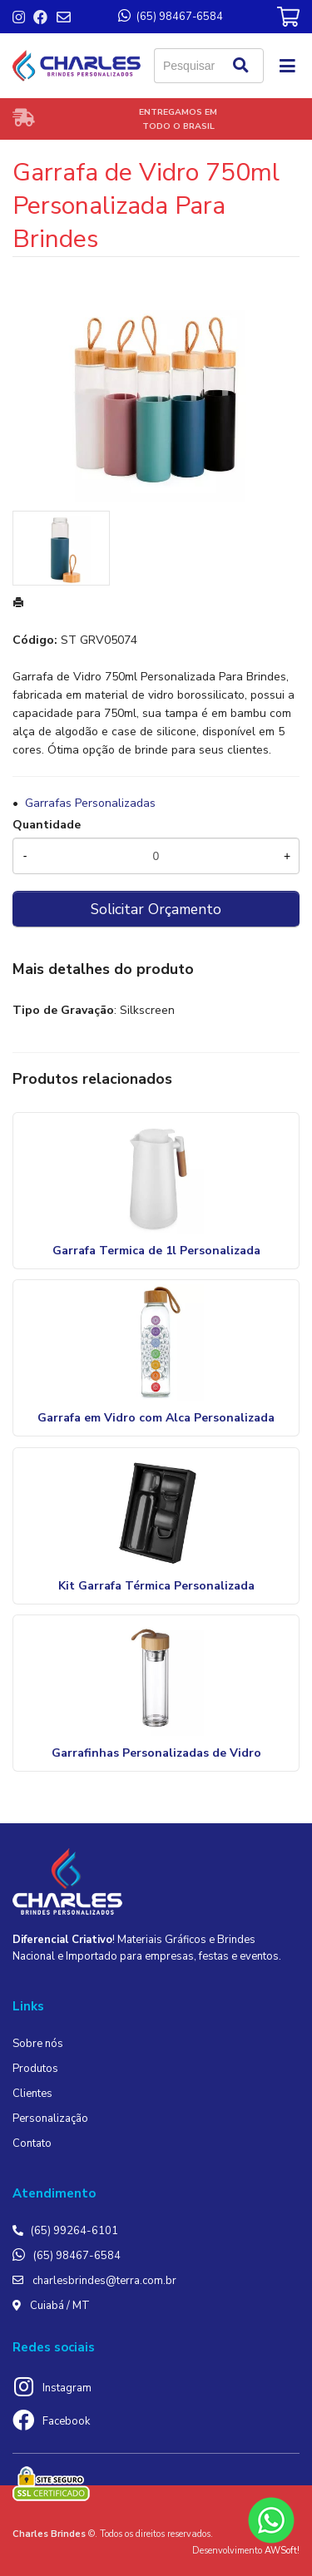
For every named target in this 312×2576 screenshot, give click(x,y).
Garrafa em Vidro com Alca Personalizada (156, 1418)
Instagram (67, 2388)
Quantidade (46, 825)
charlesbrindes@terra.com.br (104, 2280)
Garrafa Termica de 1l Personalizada (156, 1250)
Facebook (66, 2421)
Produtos (35, 2068)
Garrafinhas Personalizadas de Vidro (156, 1753)
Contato (32, 2143)
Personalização (50, 2118)
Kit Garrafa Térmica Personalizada (156, 1586)
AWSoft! (282, 2550)
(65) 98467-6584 (77, 2255)
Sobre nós (37, 2043)
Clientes (32, 2093)
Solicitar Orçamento (156, 909)
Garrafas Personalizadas (90, 803)
